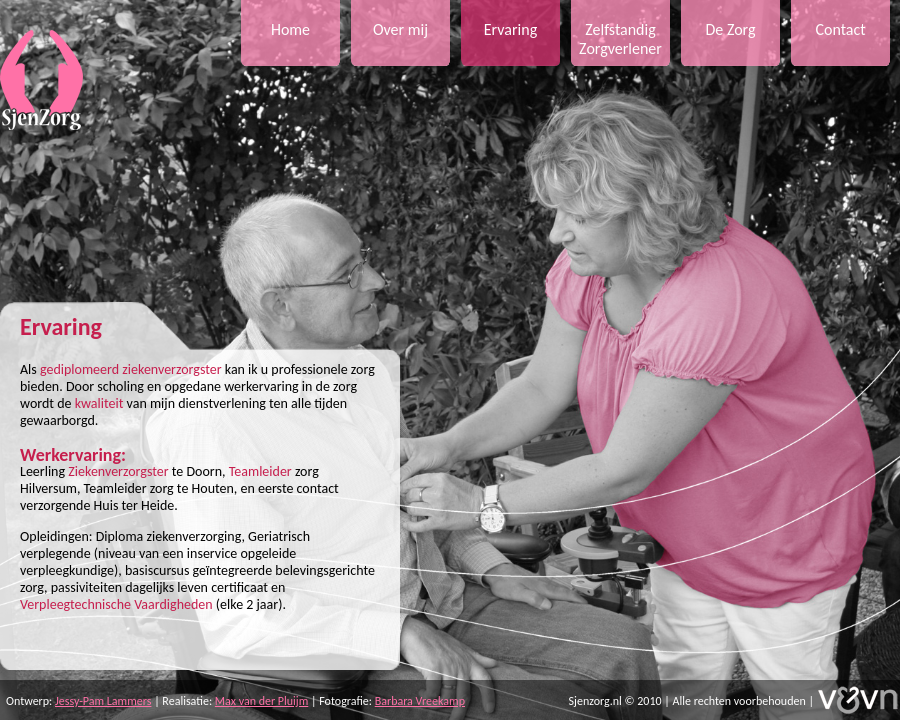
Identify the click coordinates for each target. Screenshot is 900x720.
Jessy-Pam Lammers (103, 701)
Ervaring (510, 29)
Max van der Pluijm (261, 701)
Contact (840, 29)
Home (290, 29)
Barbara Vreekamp (420, 701)
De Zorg (730, 29)
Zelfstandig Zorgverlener (620, 39)
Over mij (400, 29)
